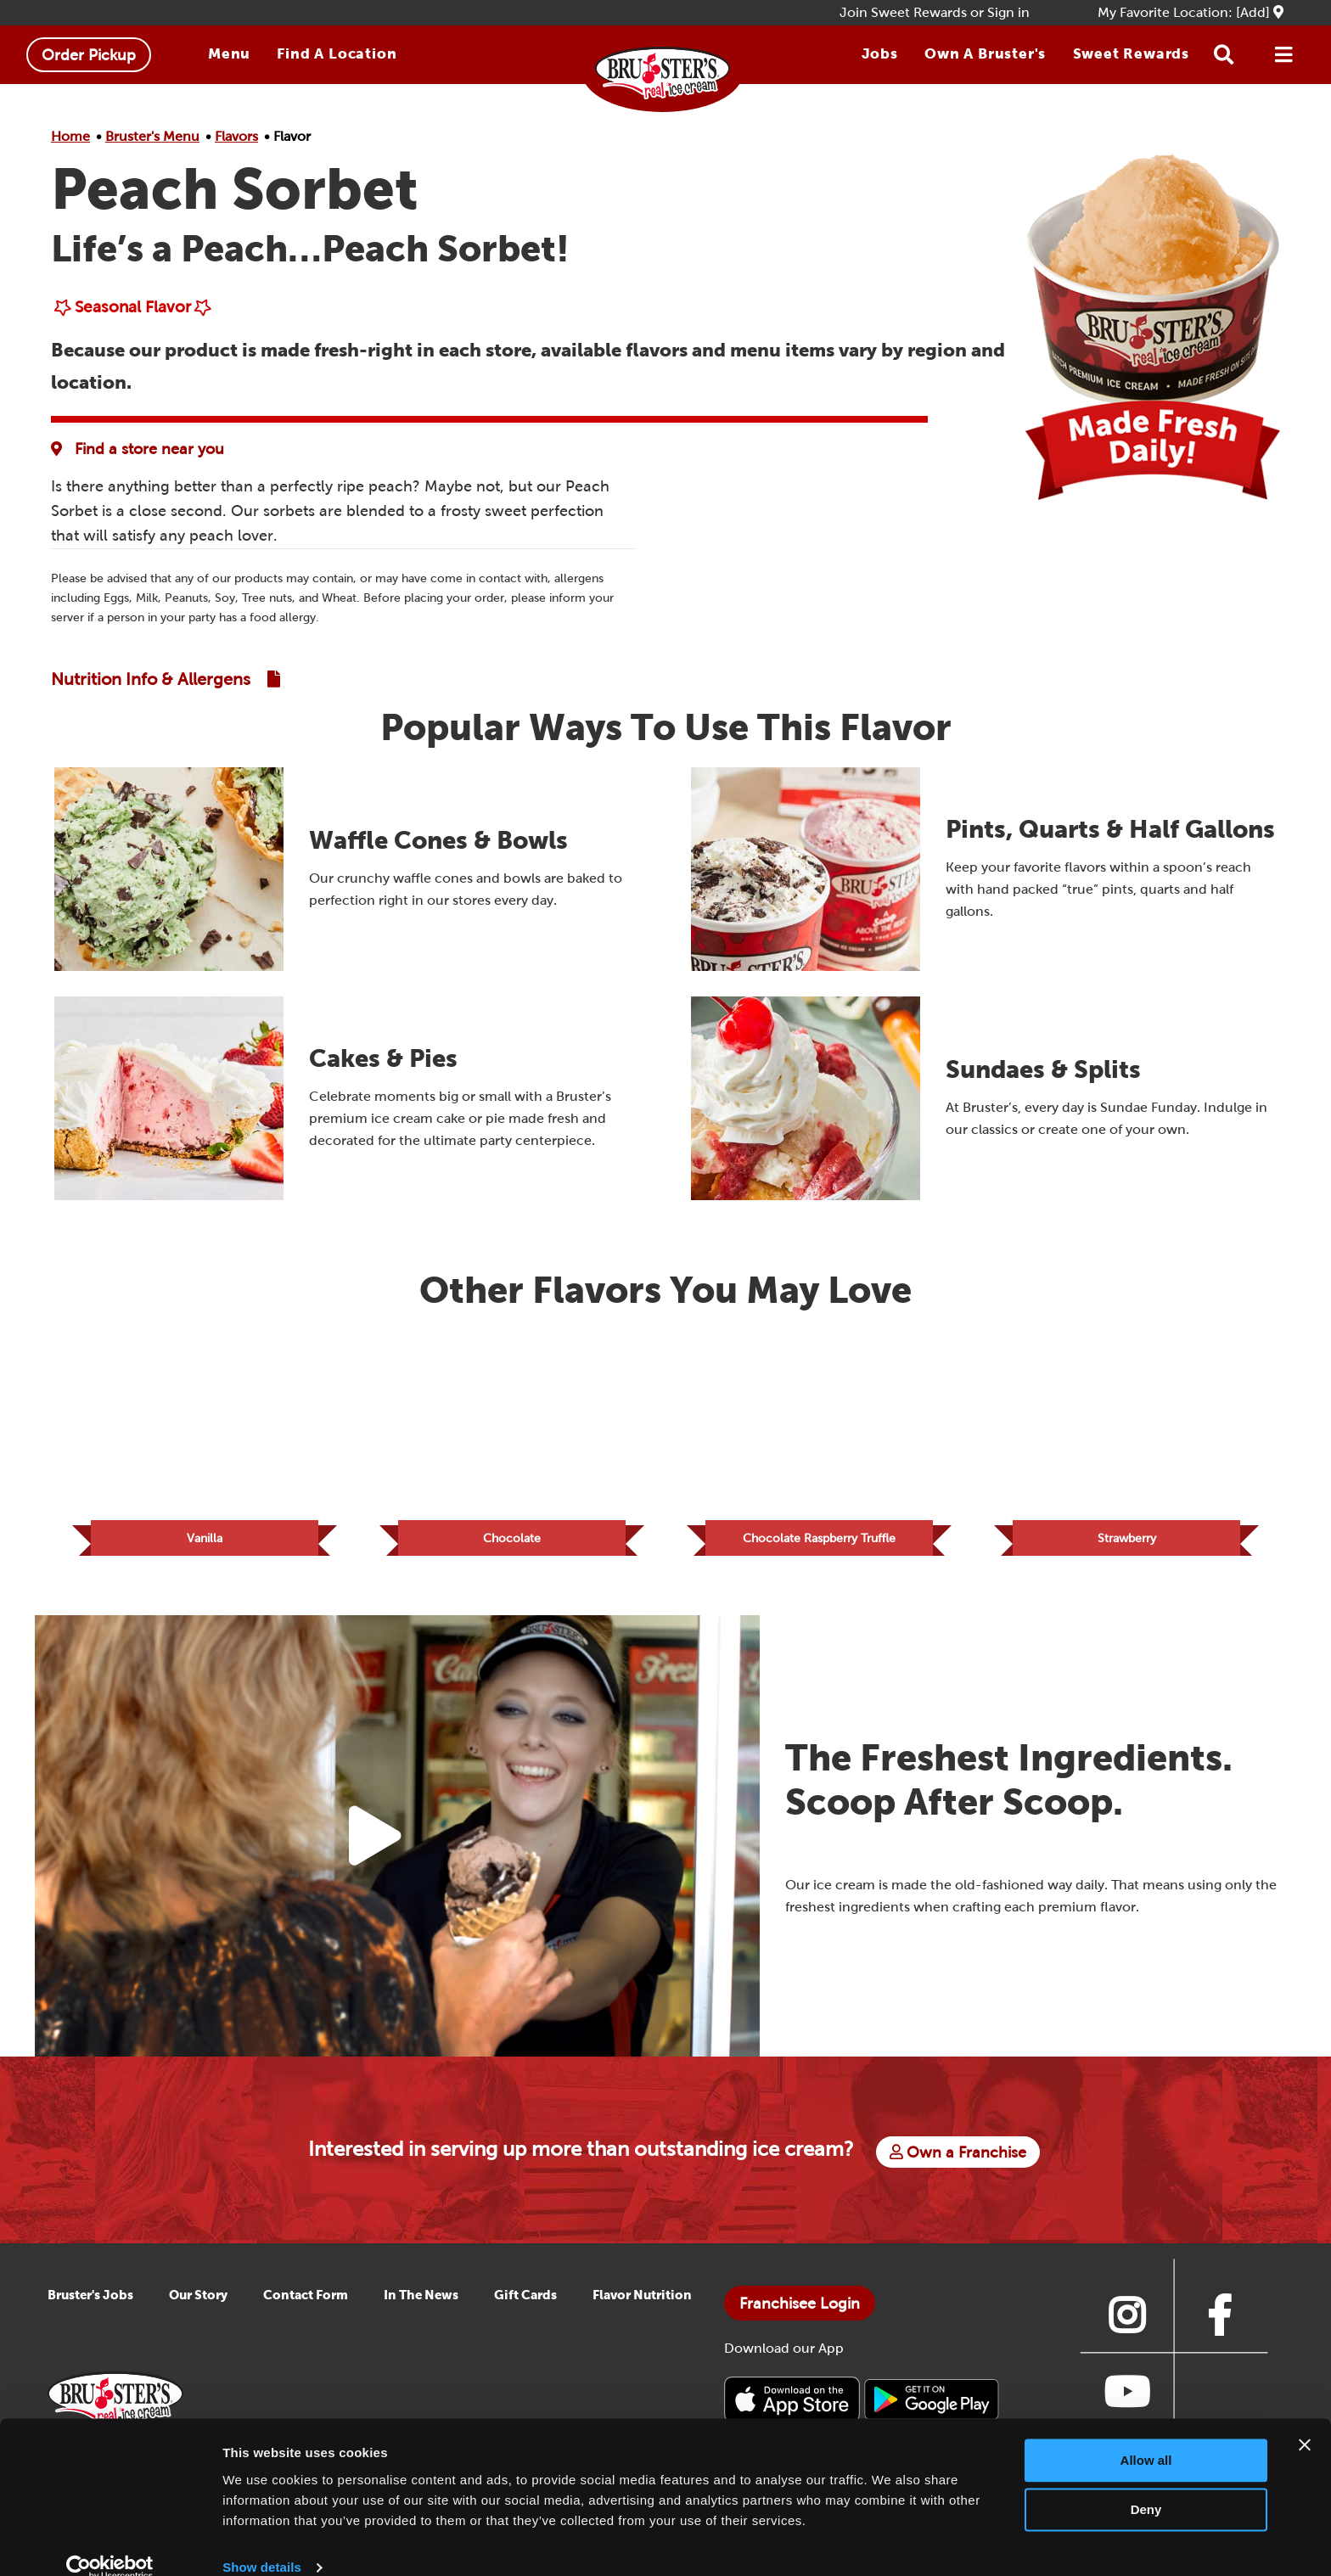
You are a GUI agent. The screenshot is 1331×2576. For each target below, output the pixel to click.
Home (70, 136)
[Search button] (1224, 55)
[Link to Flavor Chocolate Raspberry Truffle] (819, 1449)
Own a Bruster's (985, 53)
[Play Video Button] (375, 1848)
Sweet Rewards (1131, 53)
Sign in (1008, 12)
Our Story (198, 2307)
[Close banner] (1305, 2420)
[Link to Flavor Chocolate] (512, 1449)
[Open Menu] (1283, 55)
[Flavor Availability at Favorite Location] (142, 448)
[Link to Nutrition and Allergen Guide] (165, 679)
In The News (421, 2307)
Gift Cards (525, 2307)
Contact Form (305, 2307)
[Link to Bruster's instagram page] (1126, 2329)
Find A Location (336, 53)
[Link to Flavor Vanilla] (204, 1449)
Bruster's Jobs (90, 2307)
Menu (229, 53)
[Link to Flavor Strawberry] (1126, 1449)
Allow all (1146, 2435)
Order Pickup (89, 55)
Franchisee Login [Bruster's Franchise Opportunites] (799, 2317)
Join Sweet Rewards (903, 12)
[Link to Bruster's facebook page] (1219, 2329)
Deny (1146, 2485)
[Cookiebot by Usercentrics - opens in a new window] (110, 2543)
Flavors (236, 136)
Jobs (880, 53)
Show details (261, 2542)
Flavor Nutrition (642, 2307)
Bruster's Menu (152, 136)
